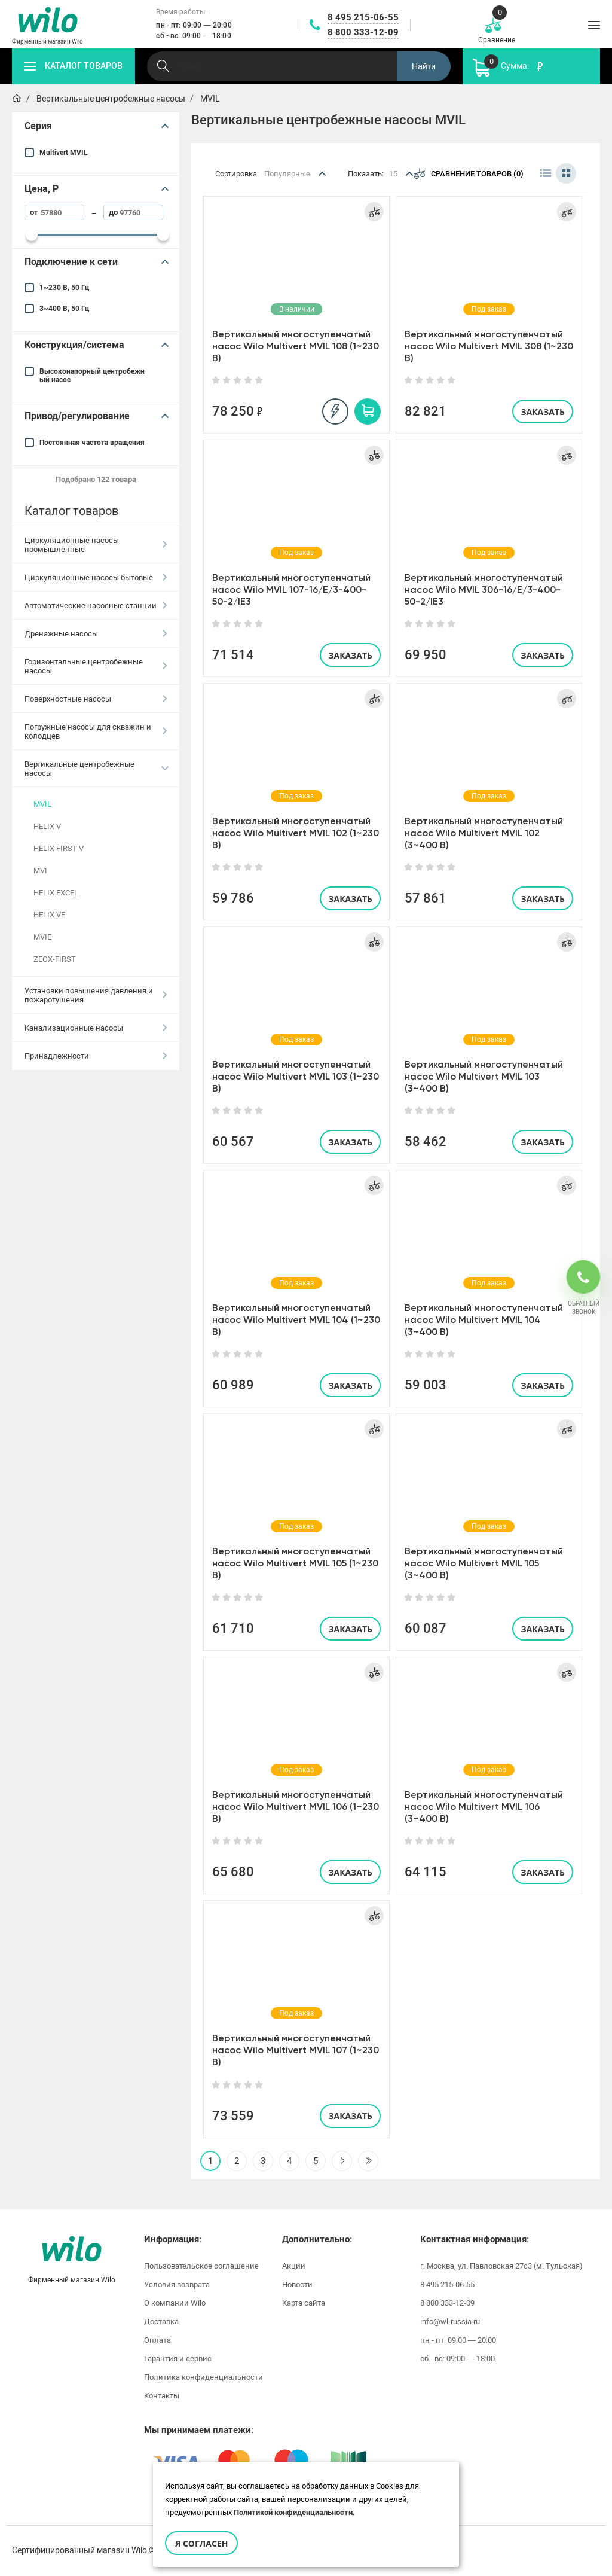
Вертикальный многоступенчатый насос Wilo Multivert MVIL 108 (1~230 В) (295, 346)
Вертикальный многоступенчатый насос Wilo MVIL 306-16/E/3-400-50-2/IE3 (484, 589)
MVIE (42, 936)
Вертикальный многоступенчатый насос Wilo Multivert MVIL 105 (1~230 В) (295, 1563)
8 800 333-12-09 (363, 32)
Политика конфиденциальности (203, 2377)
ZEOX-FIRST (54, 959)
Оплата (157, 2340)
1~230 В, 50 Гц (64, 287)
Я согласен (201, 2543)
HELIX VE (49, 914)
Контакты (161, 2395)
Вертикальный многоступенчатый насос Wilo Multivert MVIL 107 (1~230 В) (295, 2050)
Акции (293, 2265)
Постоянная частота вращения (92, 442)
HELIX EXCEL (55, 892)
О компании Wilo (175, 2302)
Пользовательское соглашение (201, 2265)
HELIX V (47, 826)
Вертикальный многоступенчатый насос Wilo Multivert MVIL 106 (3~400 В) (484, 1806)
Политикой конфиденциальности (293, 2512)
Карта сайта (303, 2302)
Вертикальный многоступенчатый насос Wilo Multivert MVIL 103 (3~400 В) (484, 1076)
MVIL (42, 804)
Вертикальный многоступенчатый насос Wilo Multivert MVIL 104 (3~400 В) (484, 1319)
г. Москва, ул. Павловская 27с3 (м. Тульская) (501, 2265)
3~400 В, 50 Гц (64, 308)
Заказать (543, 411)
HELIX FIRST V (58, 848)
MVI (40, 870)
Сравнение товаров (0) (469, 173)
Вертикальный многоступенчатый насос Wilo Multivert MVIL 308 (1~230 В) (489, 346)
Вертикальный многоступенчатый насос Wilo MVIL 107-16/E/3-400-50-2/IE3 (291, 589)
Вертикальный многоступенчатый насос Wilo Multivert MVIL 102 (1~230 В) (295, 832)
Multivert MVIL (63, 152)
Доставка (161, 2321)
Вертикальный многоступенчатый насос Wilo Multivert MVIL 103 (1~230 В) (295, 1076)
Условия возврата (177, 2284)
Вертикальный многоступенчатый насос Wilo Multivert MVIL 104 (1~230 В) (296, 1319)
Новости (297, 2284)
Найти (424, 66)
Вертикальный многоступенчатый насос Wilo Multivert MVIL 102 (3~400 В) (484, 832)
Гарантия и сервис (178, 2358)
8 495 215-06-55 (363, 17)
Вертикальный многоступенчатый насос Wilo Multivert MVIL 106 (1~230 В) (295, 1806)
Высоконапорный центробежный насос (92, 375)
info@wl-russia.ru (450, 2321)
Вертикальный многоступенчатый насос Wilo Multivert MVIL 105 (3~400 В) (484, 1563)
